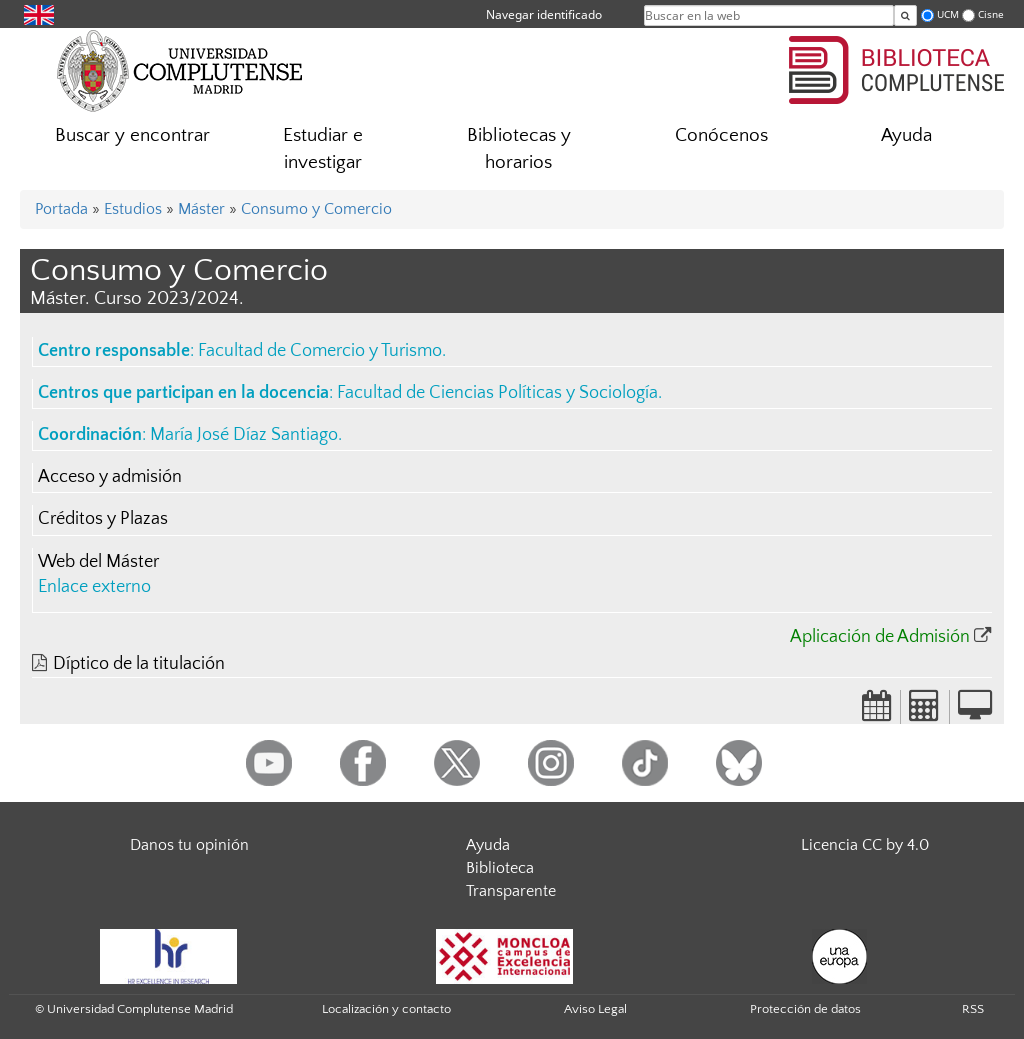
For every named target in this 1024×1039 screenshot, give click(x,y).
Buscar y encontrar (132, 135)
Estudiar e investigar (323, 149)
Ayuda (906, 135)
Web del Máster (98, 562)
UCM (948, 14)
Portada (61, 209)
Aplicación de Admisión (880, 637)
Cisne (991, 14)
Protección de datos (805, 1009)
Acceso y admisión (110, 477)
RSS (973, 1009)
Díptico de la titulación (139, 664)
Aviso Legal (595, 1009)
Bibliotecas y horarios (519, 149)
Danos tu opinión (189, 845)
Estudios (133, 209)
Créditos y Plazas (103, 519)
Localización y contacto (386, 1009)
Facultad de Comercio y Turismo (320, 351)
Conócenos (721, 135)
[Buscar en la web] (905, 15)
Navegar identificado (544, 14)
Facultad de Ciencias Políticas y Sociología (497, 393)
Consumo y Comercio (316, 209)
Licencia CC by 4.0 (865, 845)
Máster (201, 209)
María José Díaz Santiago (244, 435)
